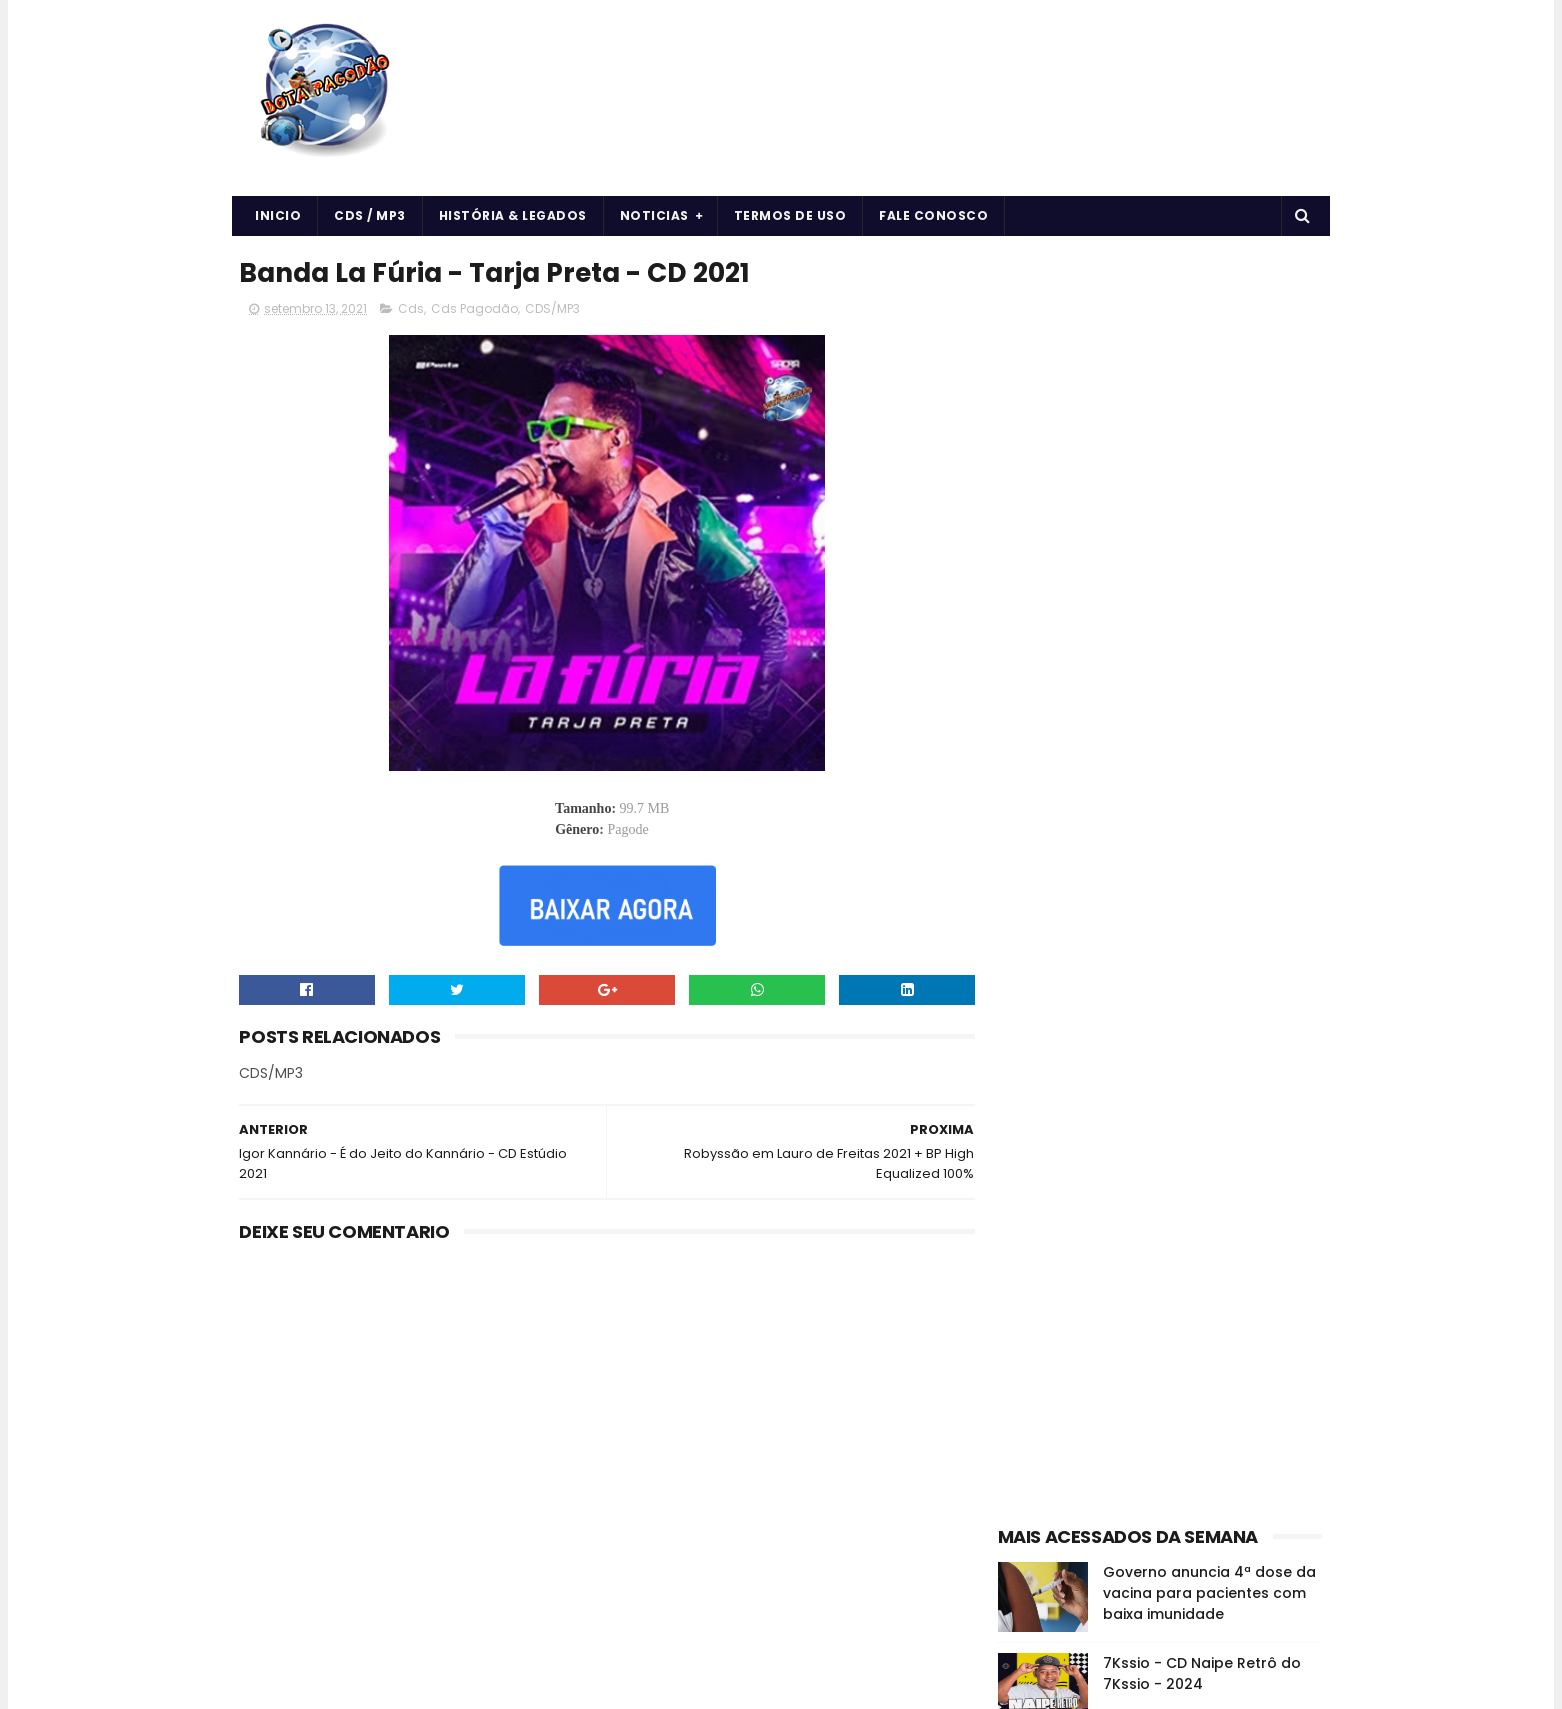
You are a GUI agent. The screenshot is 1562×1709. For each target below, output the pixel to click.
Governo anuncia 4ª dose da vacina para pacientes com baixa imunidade (1209, 594)
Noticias (654, 215)
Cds (412, 309)
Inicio (279, 215)
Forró (1238, 1123)
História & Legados (513, 215)
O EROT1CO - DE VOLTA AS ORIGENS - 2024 (1196, 765)
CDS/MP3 (553, 309)
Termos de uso (790, 215)
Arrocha (1031, 1088)
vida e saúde (1187, 1193)
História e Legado (1171, 1158)
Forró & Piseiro (1050, 1158)
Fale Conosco (934, 215)
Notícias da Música (1065, 1193)
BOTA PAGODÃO (408, 1684)
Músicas (1274, 1158)
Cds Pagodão (475, 309)
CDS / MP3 (371, 215)
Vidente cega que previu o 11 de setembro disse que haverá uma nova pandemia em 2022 (1207, 968)
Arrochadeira (1119, 1088)
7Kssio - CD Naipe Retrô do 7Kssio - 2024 (1202, 674)
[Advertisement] (1160, 376)
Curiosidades (1157, 1123)
